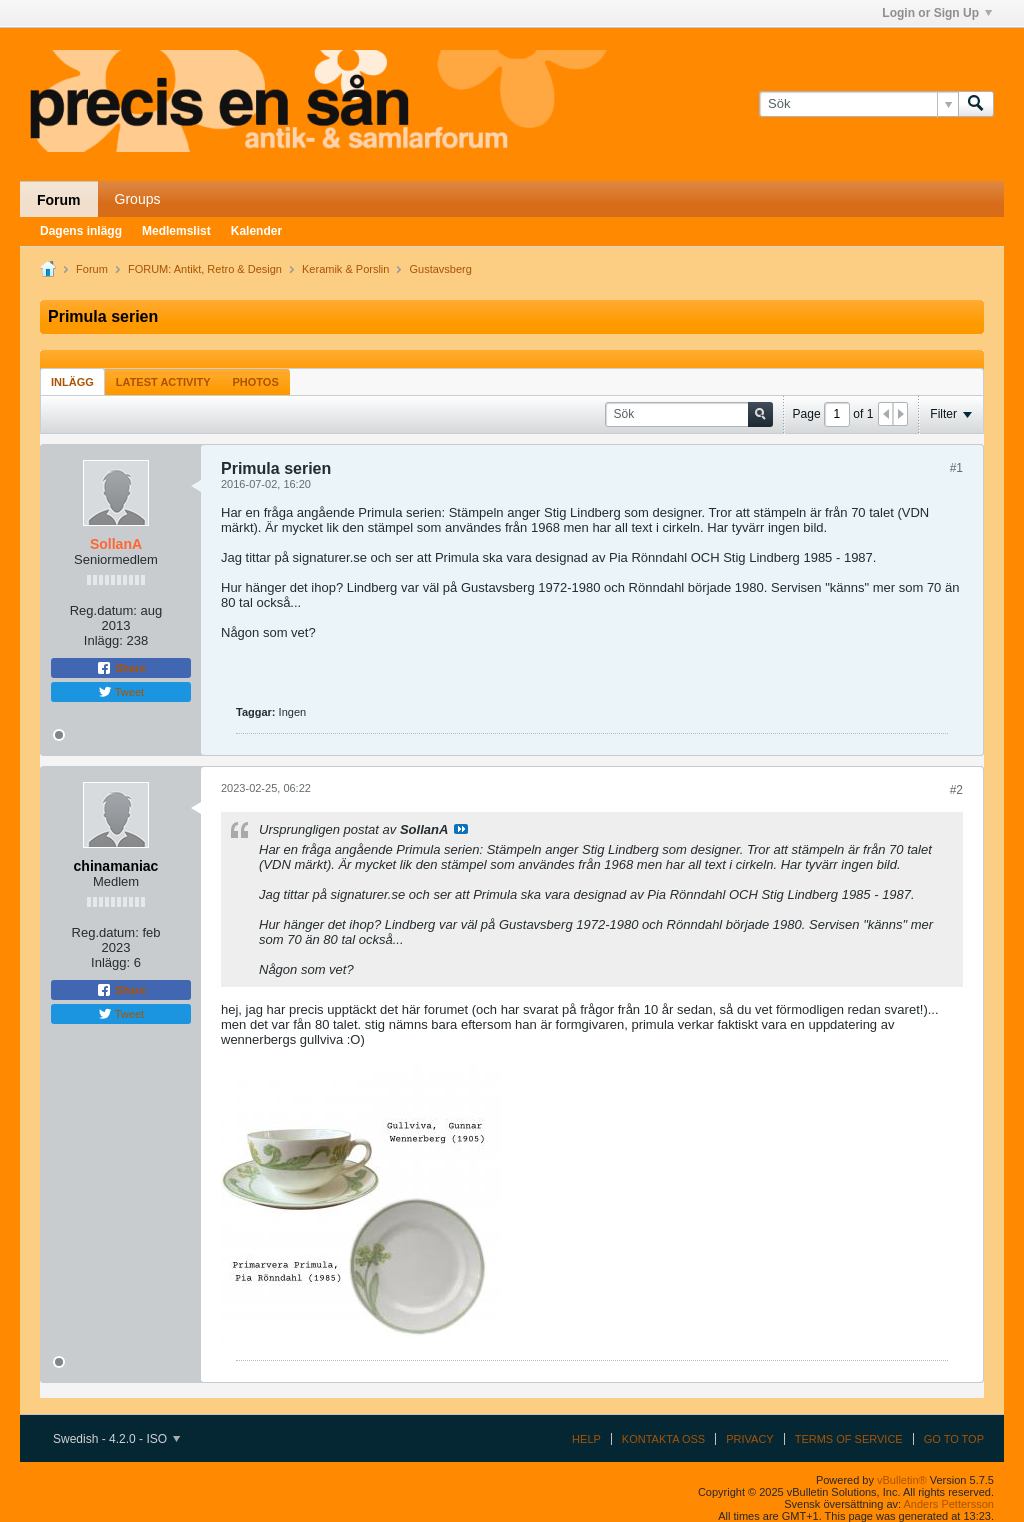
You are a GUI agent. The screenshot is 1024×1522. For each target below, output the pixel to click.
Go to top (954, 1439)
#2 (956, 790)
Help (586, 1439)
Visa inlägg (461, 829)
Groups (138, 199)
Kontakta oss (663, 1439)
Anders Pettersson (949, 1504)
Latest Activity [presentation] (163, 382)
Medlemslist (176, 231)
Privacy (749, 1439)
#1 (956, 468)
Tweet (121, 692)
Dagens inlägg (81, 231)
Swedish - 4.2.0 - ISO (116, 1439)
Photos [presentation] (256, 382)
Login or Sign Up (937, 13)
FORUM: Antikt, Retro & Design (205, 269)
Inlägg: (103, 640)
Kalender (256, 231)
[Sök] (858, 104)
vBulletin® (902, 1480)
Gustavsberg (441, 269)
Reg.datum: (103, 610)
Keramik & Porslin (345, 269)
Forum (59, 200)
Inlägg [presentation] (72, 382)
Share (121, 668)
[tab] (72, 381)
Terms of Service (849, 1439)
